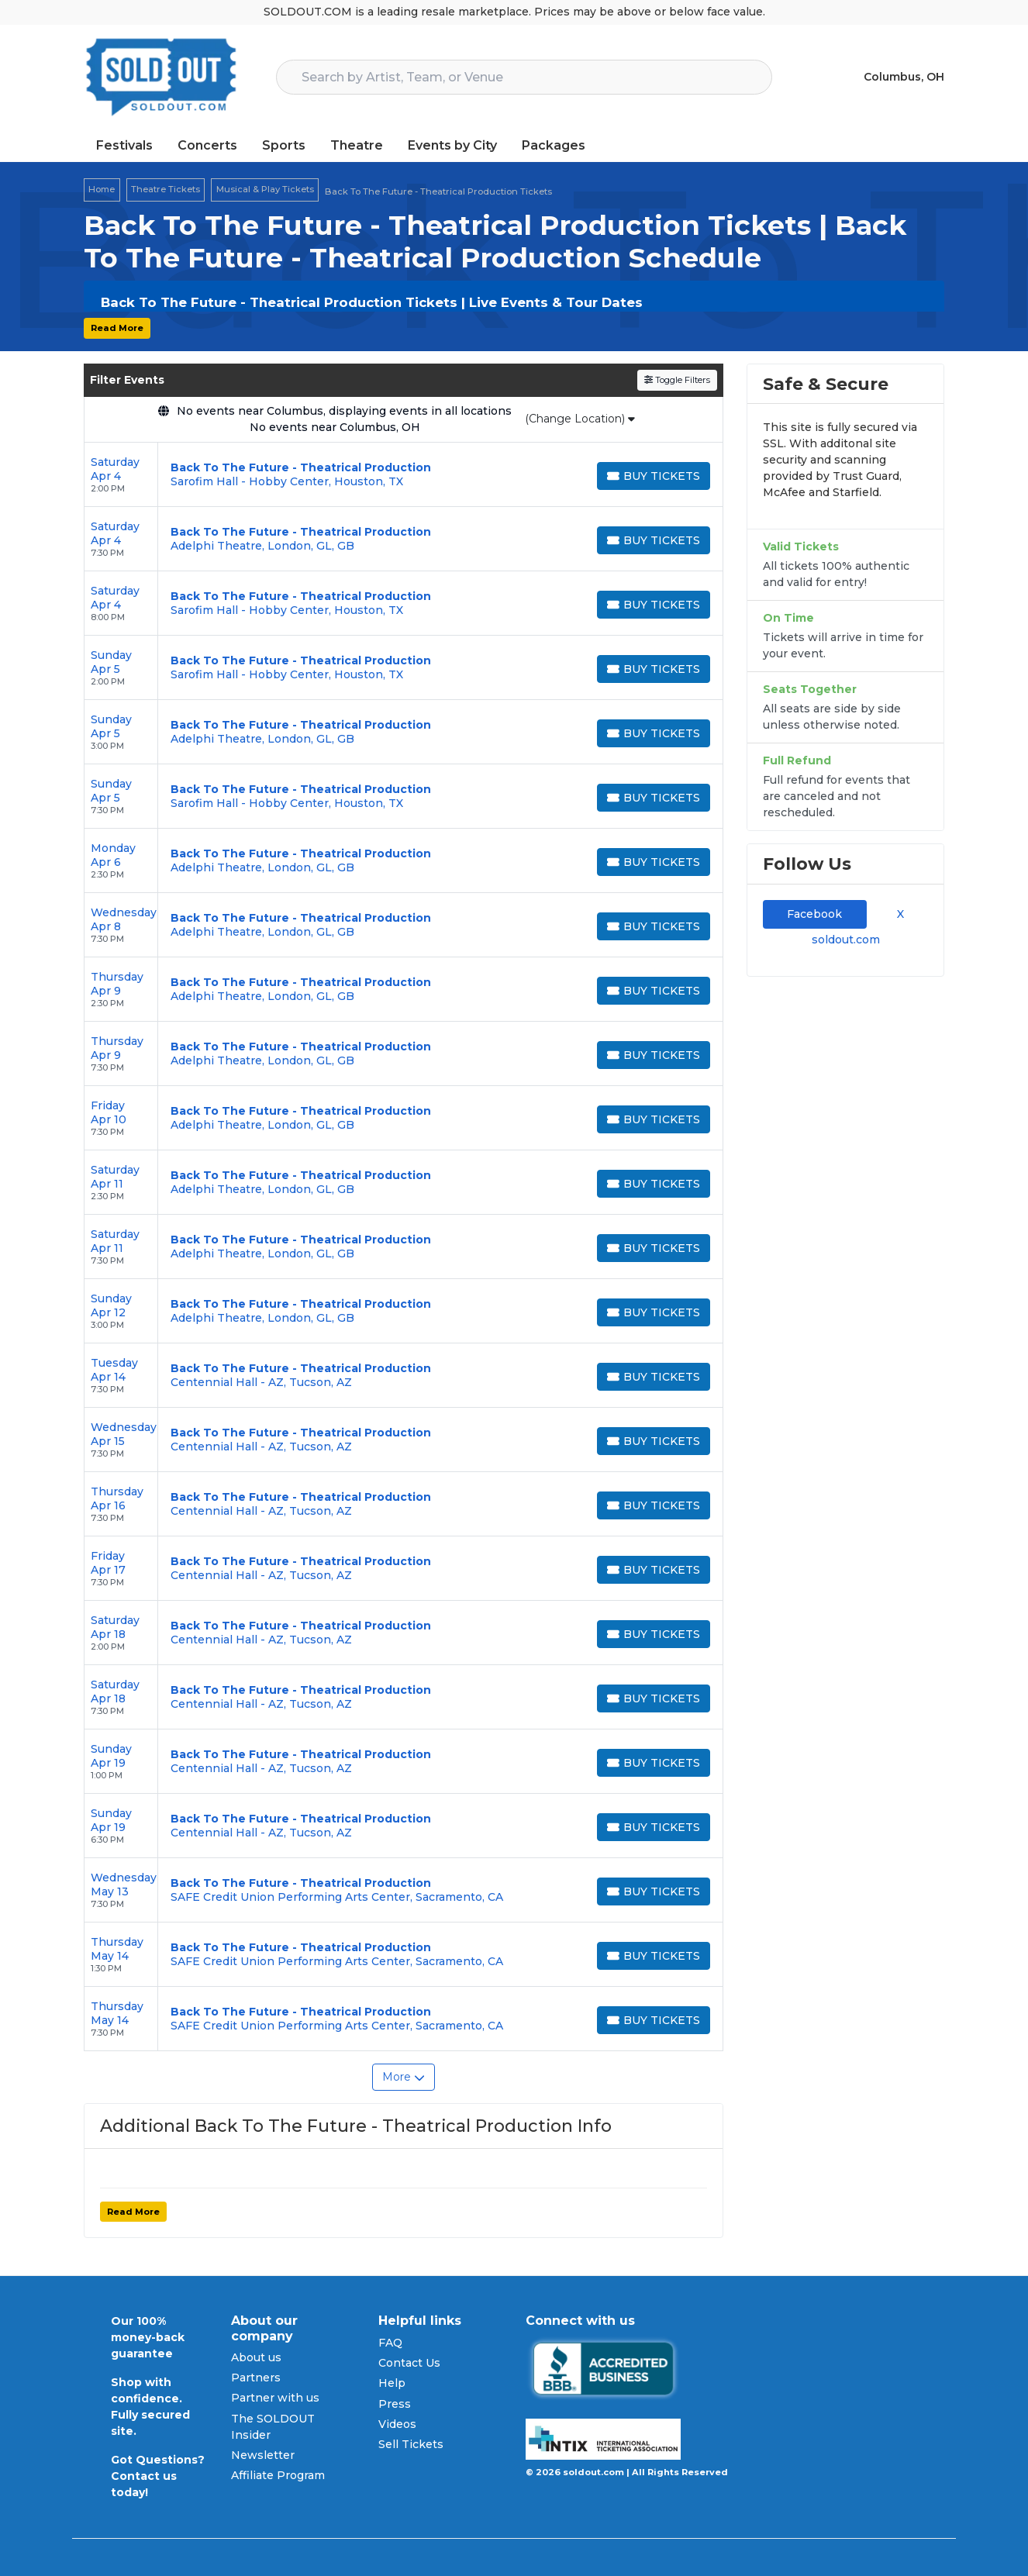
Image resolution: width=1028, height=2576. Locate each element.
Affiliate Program (278, 2475)
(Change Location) (580, 419)
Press (394, 2404)
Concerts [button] (207, 145)
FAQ (390, 2343)
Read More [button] (117, 327)
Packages (553, 145)
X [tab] (897, 914)
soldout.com (846, 940)
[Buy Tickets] (653, 476)
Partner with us (275, 2398)
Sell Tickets (410, 2444)
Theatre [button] (356, 145)
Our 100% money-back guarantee (148, 2337)
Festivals (124, 145)
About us (256, 2357)
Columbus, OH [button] (904, 77)
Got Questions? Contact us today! (158, 2476)
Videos (397, 2424)
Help (391, 2383)
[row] (403, 475)
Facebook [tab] (814, 914)
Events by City (452, 145)
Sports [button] (283, 145)
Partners (256, 2378)
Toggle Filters (677, 379)
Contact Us (409, 2363)
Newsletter (263, 2455)
